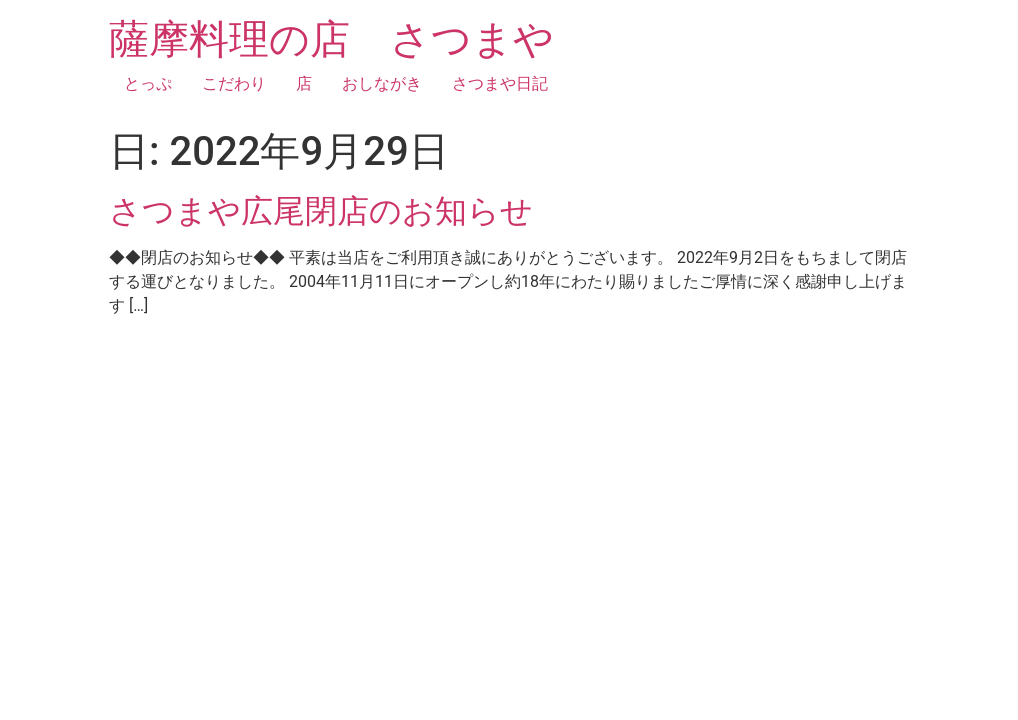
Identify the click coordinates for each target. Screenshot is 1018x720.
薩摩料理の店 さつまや (331, 39)
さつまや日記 (500, 83)
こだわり (234, 83)
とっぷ (148, 83)
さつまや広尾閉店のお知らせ (321, 211)
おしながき (382, 83)
